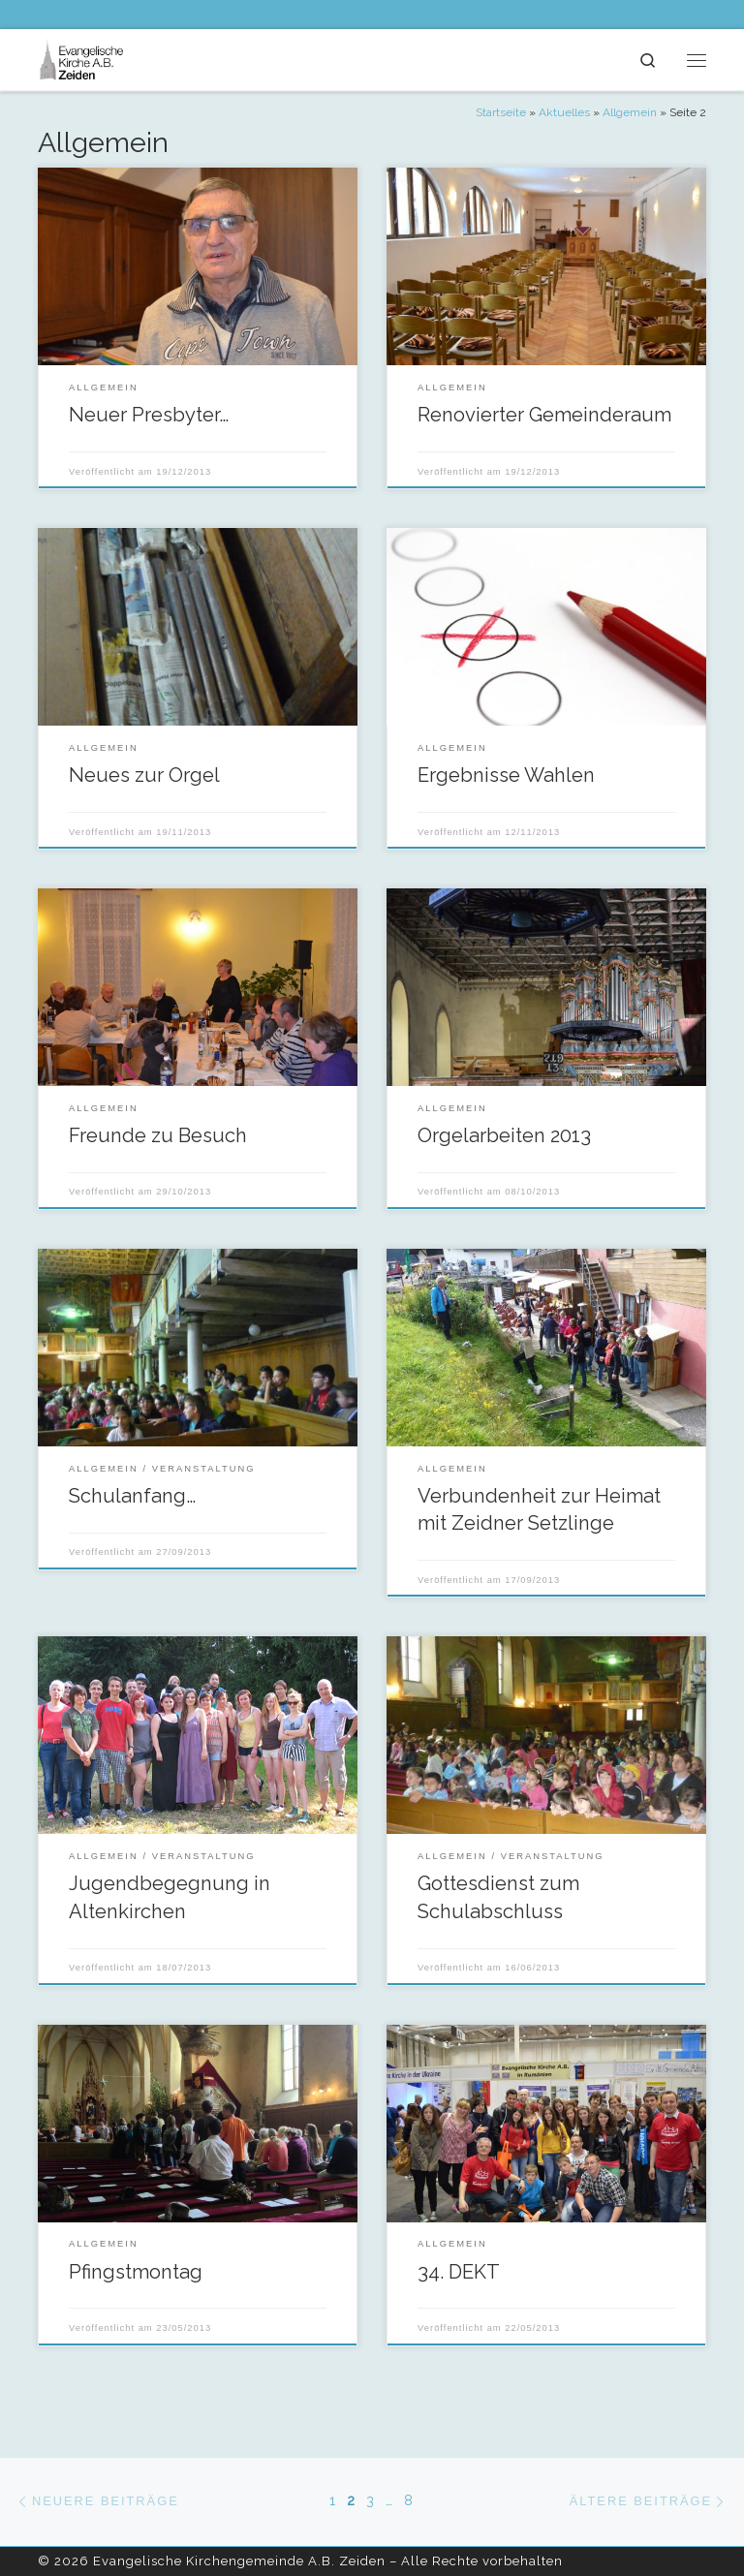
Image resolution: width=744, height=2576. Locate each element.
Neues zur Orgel (144, 775)
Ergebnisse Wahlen (506, 775)
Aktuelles (564, 112)
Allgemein (630, 112)
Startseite (501, 112)
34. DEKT (459, 2271)
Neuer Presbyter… (149, 414)
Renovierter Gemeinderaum (544, 414)
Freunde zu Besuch (158, 1135)
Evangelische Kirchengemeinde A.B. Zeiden (239, 2561)
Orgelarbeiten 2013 (504, 1135)
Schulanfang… (132, 1495)
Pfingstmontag (135, 2271)
